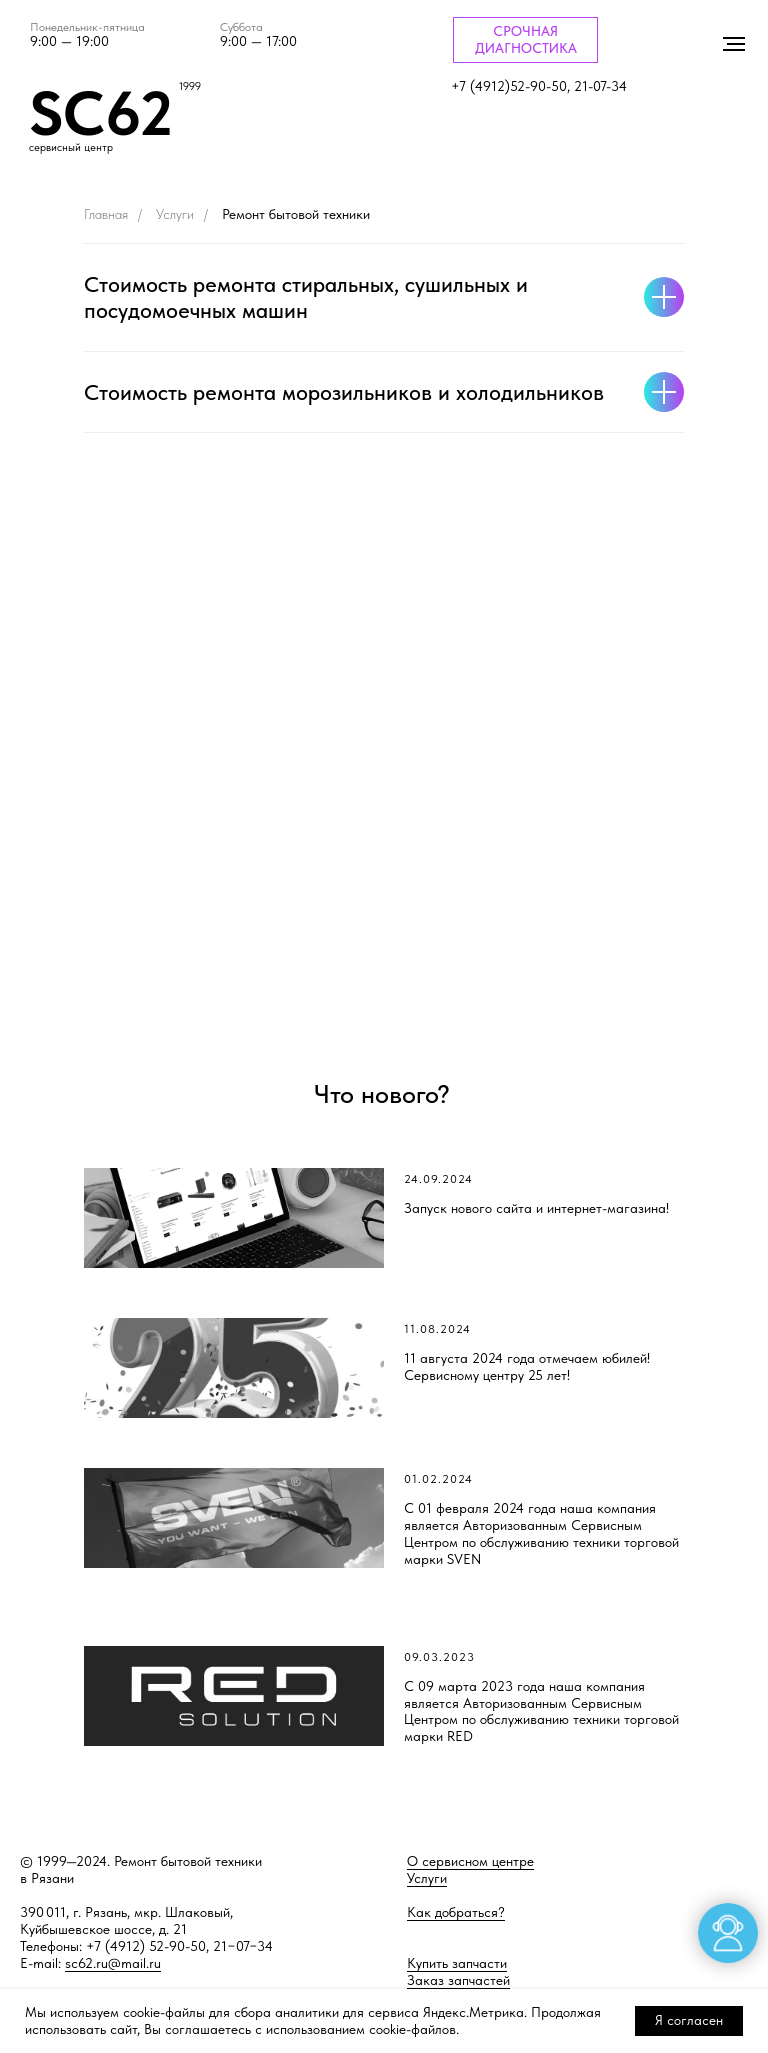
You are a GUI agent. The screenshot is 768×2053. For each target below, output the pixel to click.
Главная (106, 214)
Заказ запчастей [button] (458, 1980)
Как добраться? (456, 1912)
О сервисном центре (470, 1861)
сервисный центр (71, 147)
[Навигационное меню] (734, 44)
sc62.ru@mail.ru (113, 1963)
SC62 (101, 113)
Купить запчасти (457, 1963)
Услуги (175, 214)
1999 (190, 86)
